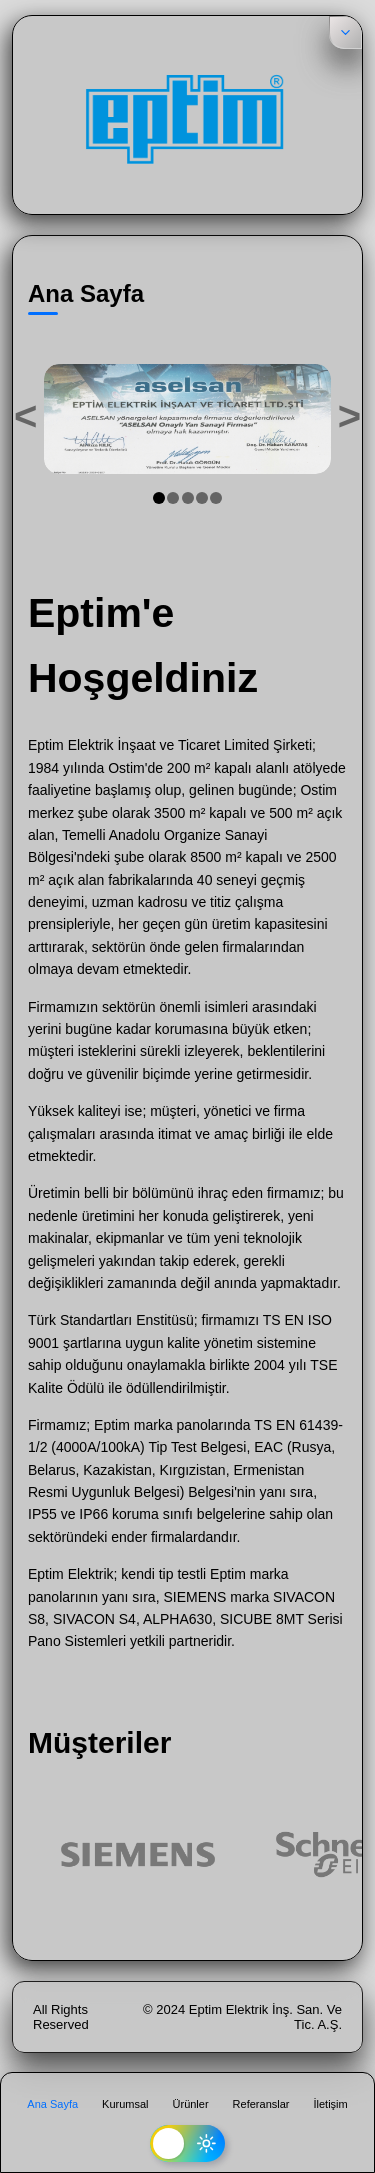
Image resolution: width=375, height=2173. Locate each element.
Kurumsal (125, 2104)
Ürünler (191, 2104)
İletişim (330, 2104)
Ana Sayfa (52, 2104)
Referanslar (261, 2104)
